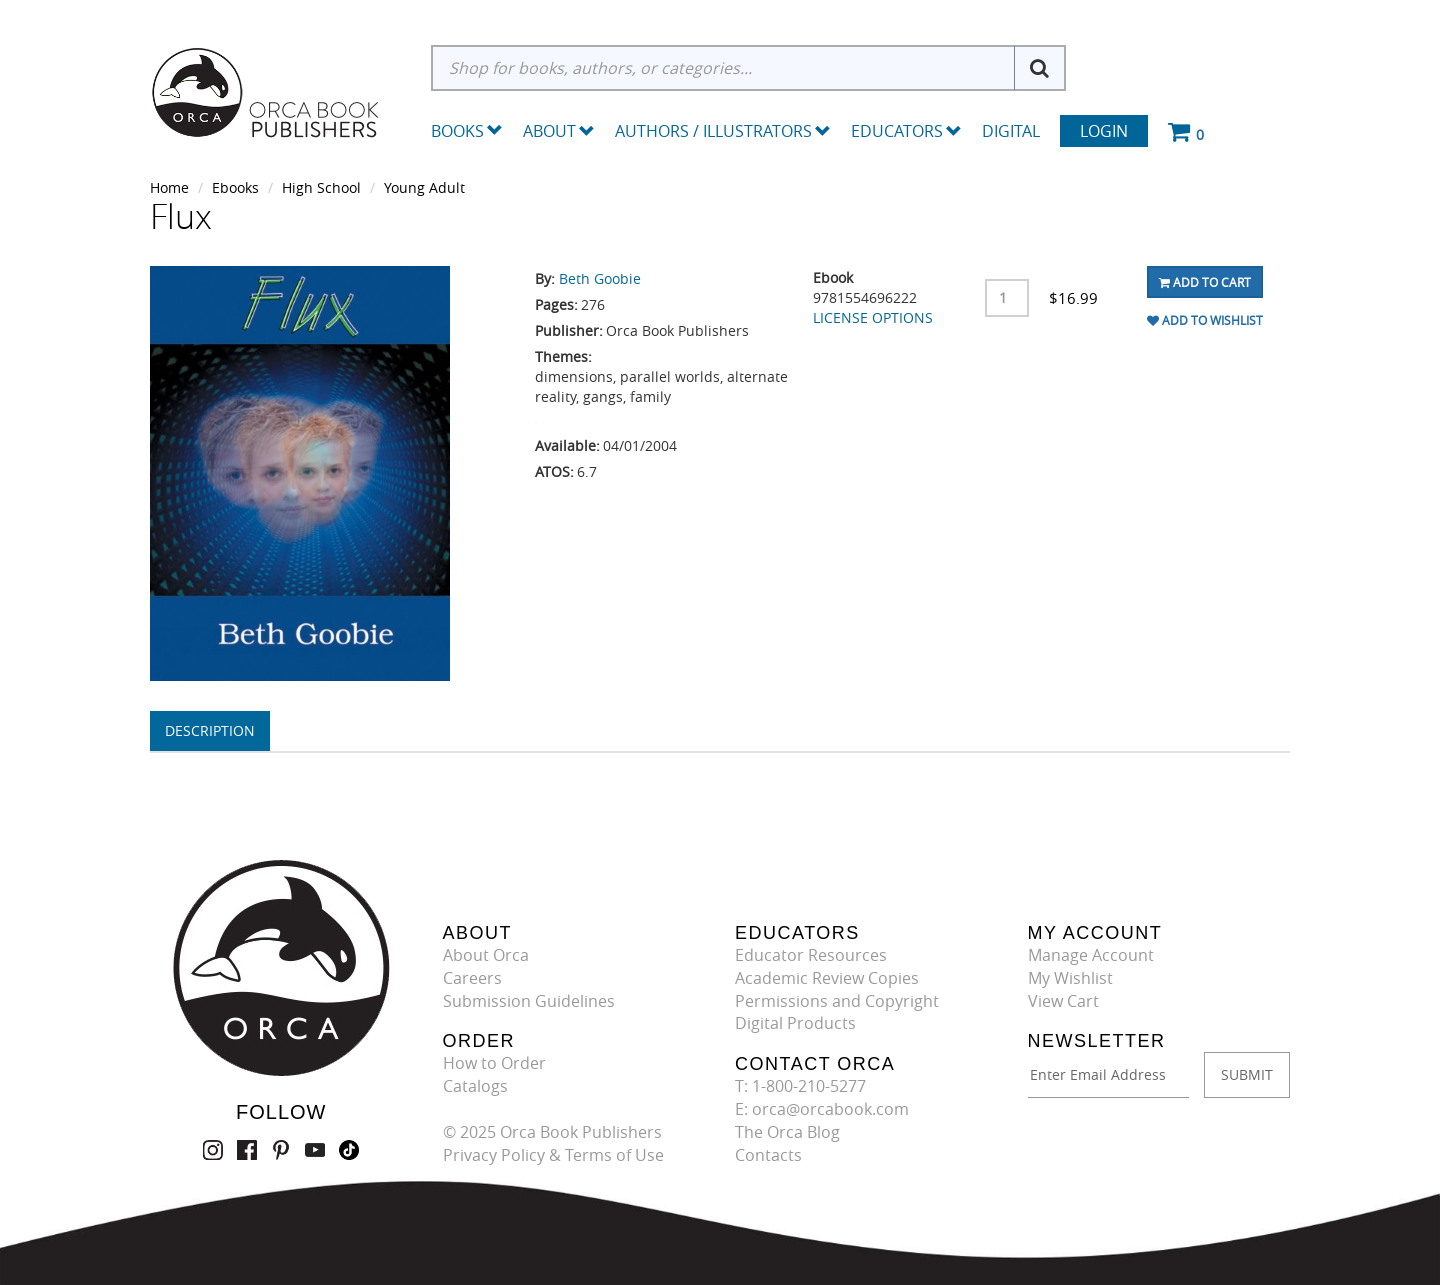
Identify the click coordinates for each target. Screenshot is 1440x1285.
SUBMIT (1247, 1074)
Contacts (768, 1155)
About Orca (486, 955)
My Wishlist (1070, 978)
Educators (906, 131)
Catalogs (475, 1086)
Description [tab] (210, 730)
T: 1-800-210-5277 (800, 1086)
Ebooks (235, 187)
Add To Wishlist (1205, 320)
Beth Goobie (600, 278)
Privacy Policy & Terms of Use (553, 1155)
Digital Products (795, 1023)
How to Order (494, 1063)
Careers (472, 978)
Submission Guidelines (529, 1001)
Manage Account (1091, 955)
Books (457, 131)
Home (169, 187)
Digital (1011, 131)
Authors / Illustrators (723, 131)
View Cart (1063, 1001)
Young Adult (424, 187)
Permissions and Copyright (837, 1001)
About (559, 131)
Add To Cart (1205, 282)
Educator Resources (811, 955)
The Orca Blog (787, 1132)
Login (1104, 131)
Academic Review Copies (827, 978)
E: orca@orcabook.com (822, 1109)
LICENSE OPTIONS (873, 317)
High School (321, 187)
